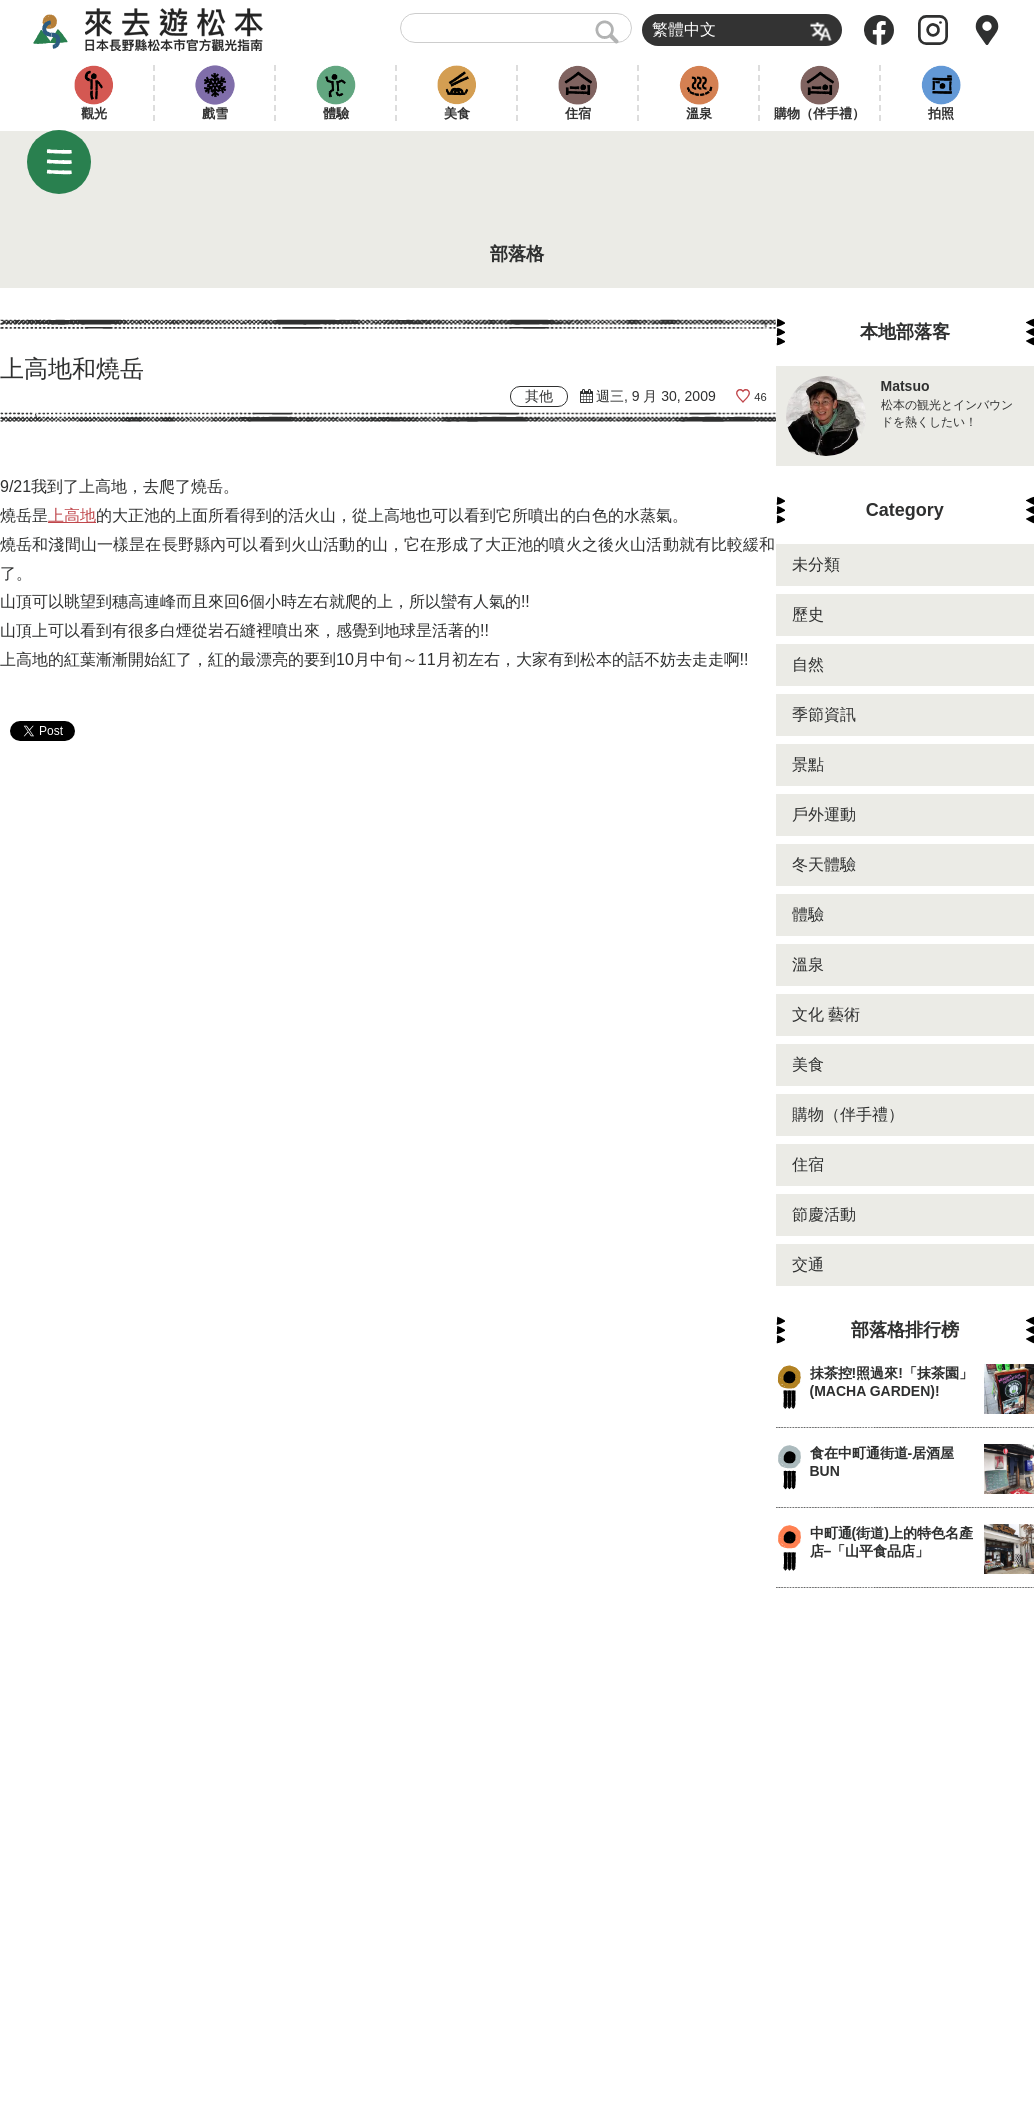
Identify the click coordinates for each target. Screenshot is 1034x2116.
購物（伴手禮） (819, 113)
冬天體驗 (824, 864)
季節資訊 (824, 714)
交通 (808, 1264)
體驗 (336, 113)
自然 (808, 664)
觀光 (94, 113)
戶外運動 (824, 814)
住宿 (578, 113)
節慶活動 (824, 1214)
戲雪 (215, 113)
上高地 (72, 515)
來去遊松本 (165, 30)
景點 (808, 764)
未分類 (816, 564)
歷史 (808, 614)
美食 (457, 113)
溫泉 (699, 113)
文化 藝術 (826, 1014)
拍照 (941, 113)
